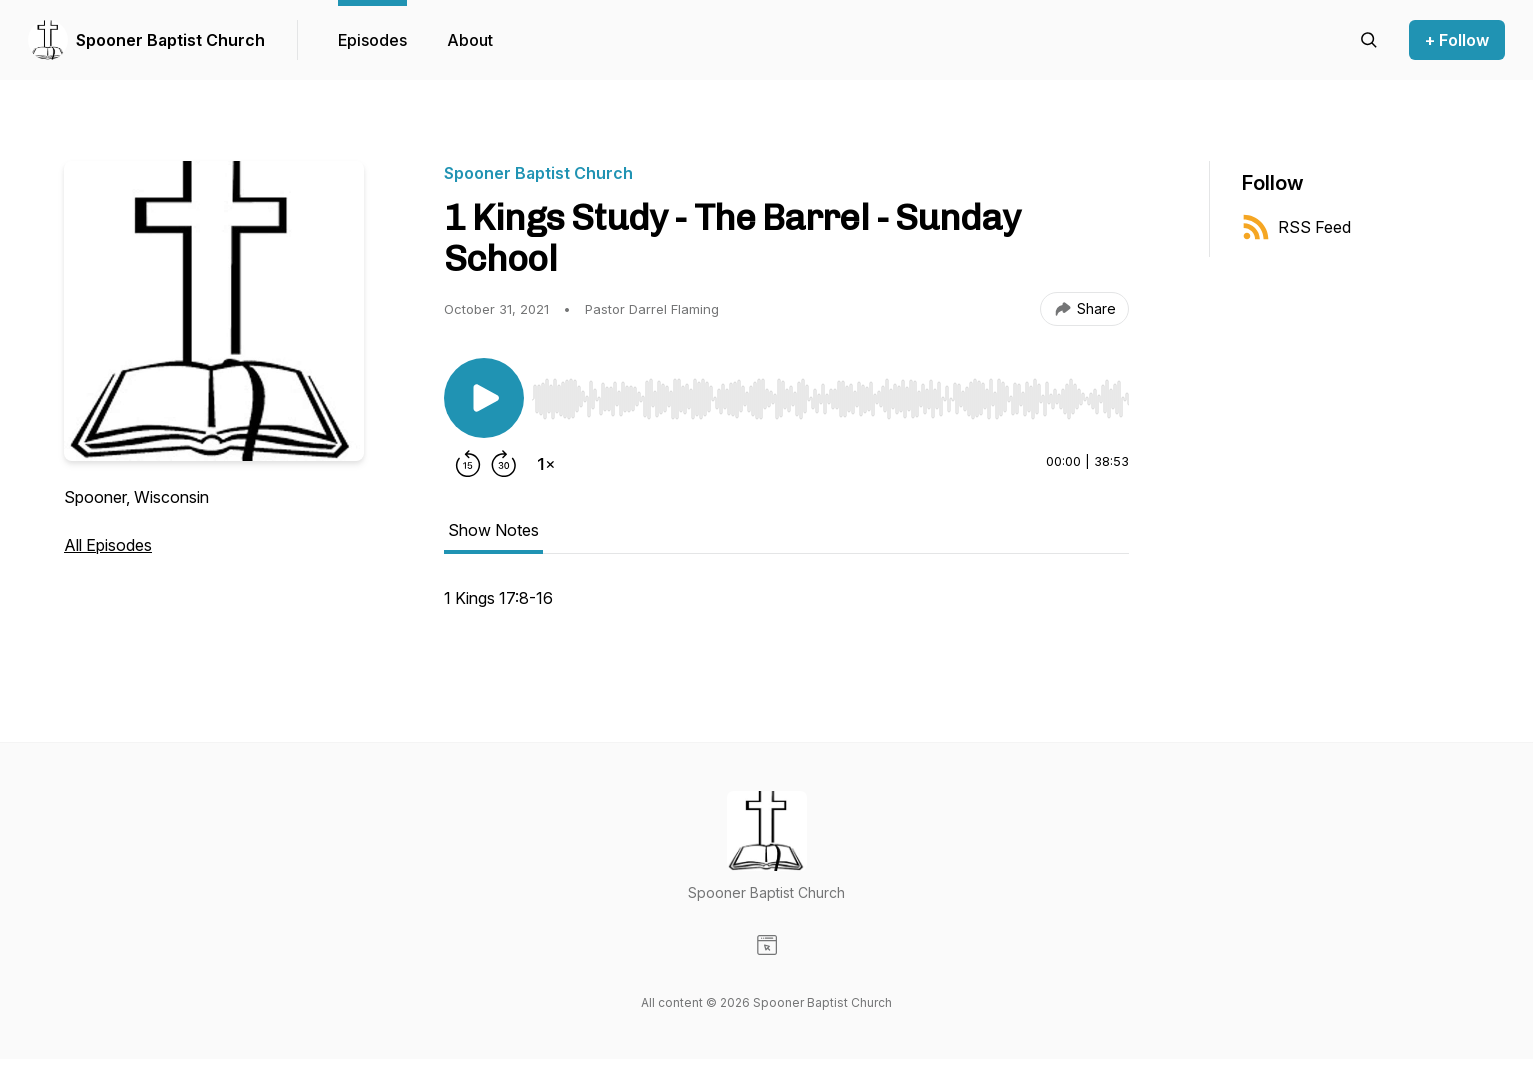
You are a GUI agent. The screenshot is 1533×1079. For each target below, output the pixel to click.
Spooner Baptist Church (170, 40)
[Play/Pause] (484, 398)
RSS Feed (1296, 227)
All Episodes (108, 545)
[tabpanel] (786, 608)
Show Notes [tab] (493, 530)
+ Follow (1457, 40)
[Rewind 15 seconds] (468, 464)
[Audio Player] (830, 393)
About (470, 40)
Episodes (372, 40)
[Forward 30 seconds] (504, 464)
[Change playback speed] (546, 464)
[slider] (830, 399)
